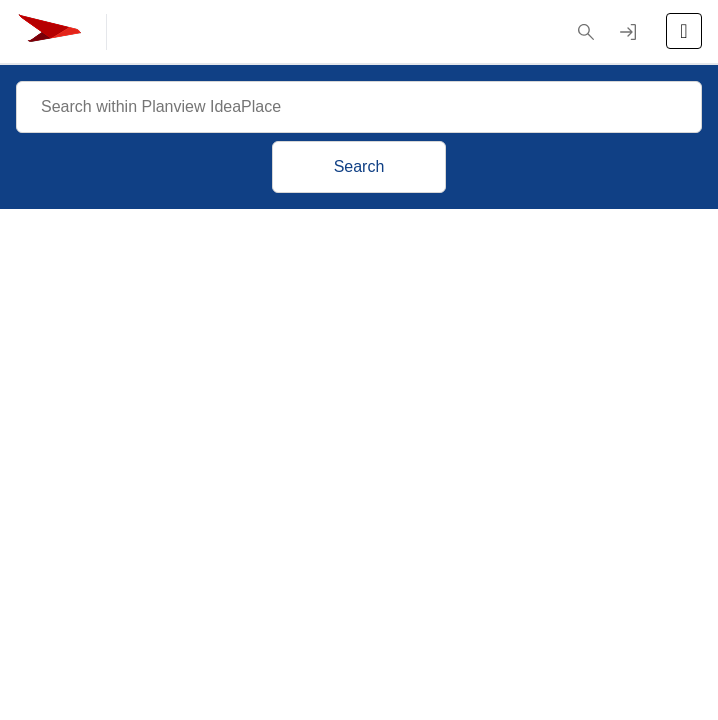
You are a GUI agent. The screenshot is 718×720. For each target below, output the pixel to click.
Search (359, 166)
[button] (586, 32)
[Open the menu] (684, 31)
